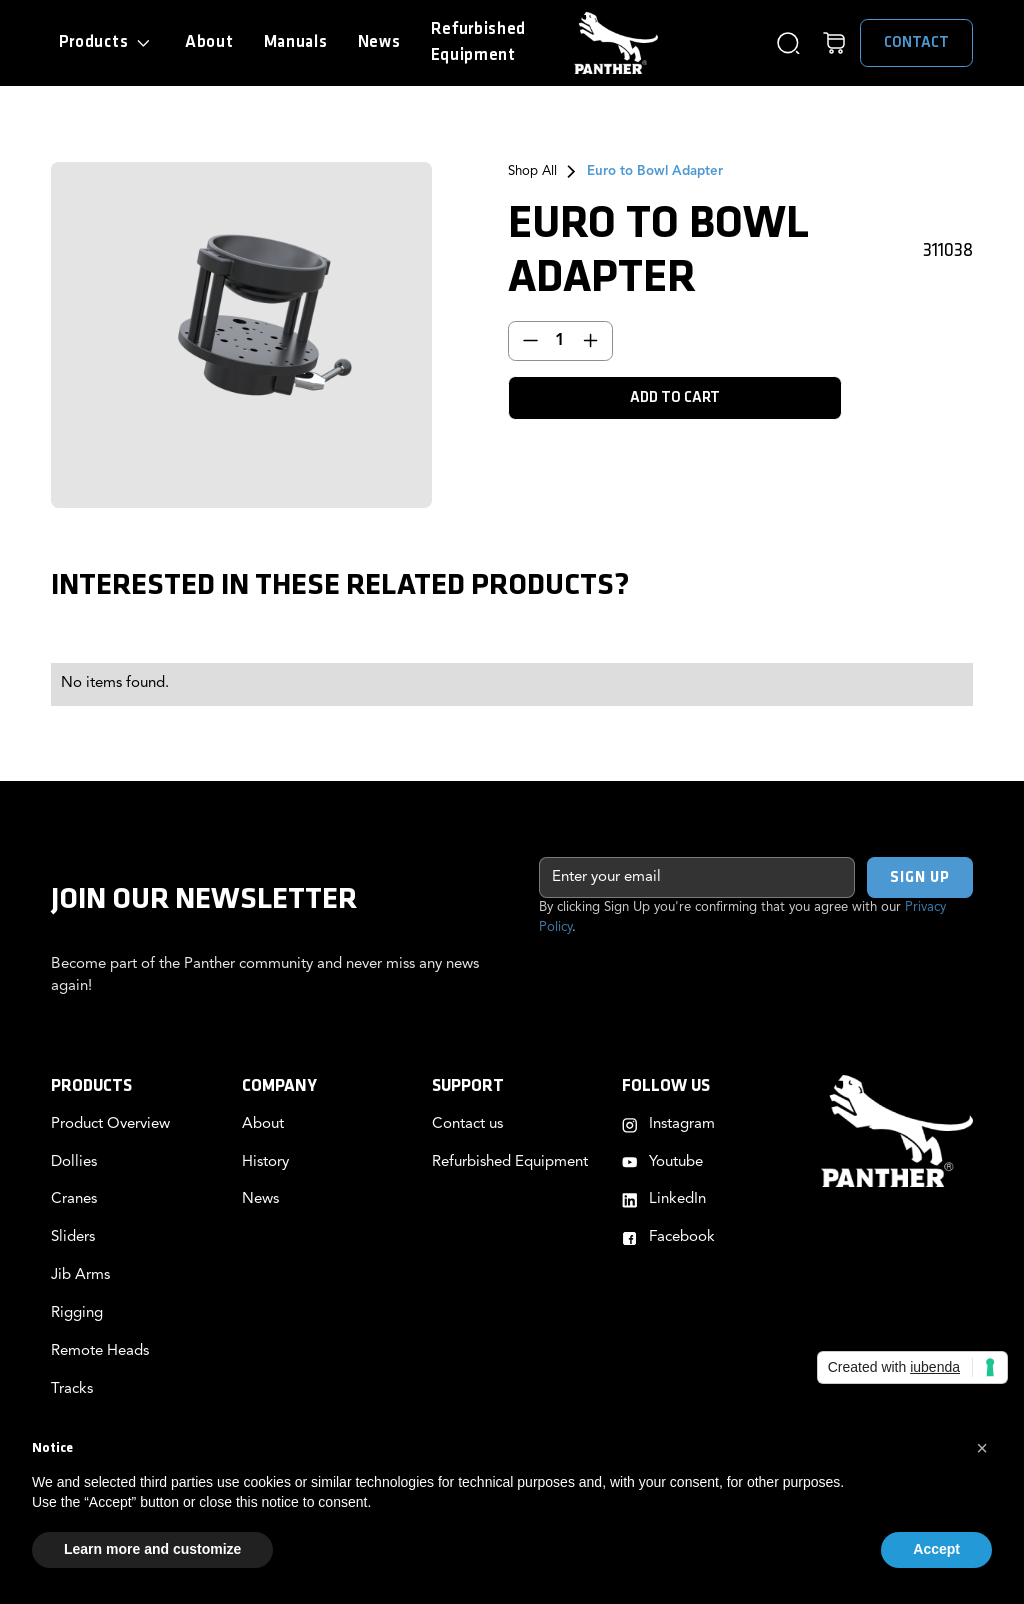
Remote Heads (100, 1351)
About (209, 42)
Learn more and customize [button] (152, 1549)
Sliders (73, 1237)
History (265, 1162)
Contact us (467, 1124)
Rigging (77, 1313)
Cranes (74, 1199)
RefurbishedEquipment (479, 42)
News (379, 42)
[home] (616, 43)
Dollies (74, 1162)
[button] (106, 43)
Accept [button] (936, 1549)
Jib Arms (80, 1275)
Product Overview (110, 1124)
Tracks (72, 1389)
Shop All (532, 171)
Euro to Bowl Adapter (655, 171)
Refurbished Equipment (510, 1162)
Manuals (296, 42)
